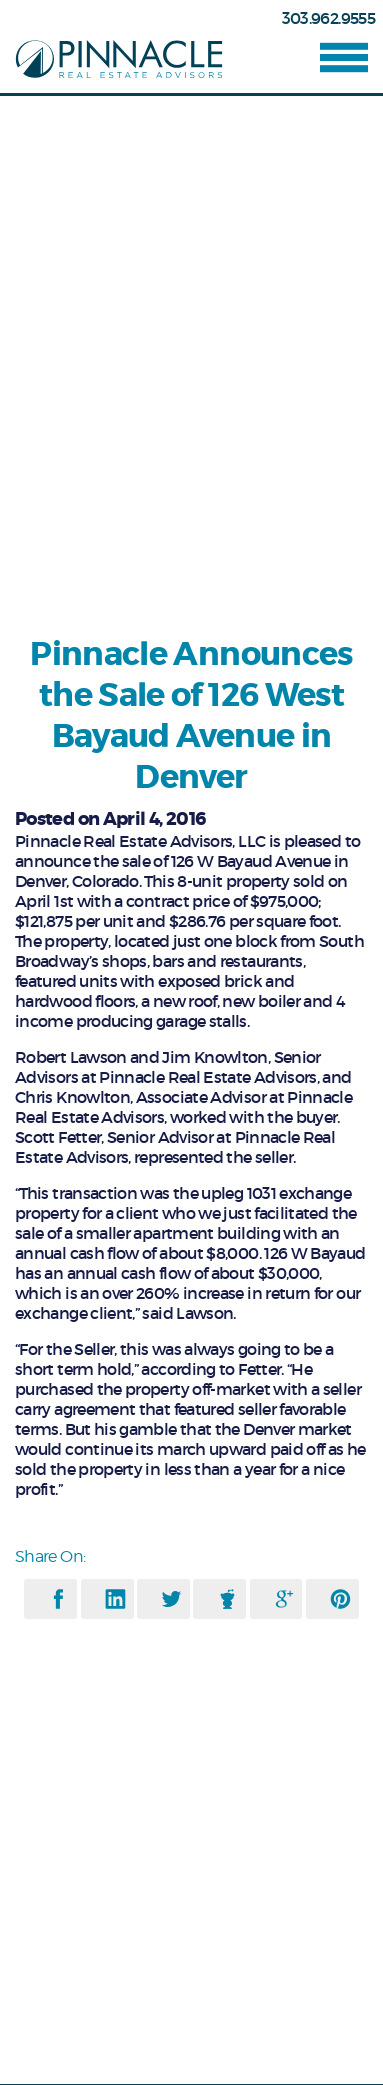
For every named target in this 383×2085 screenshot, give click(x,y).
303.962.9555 (328, 18)
